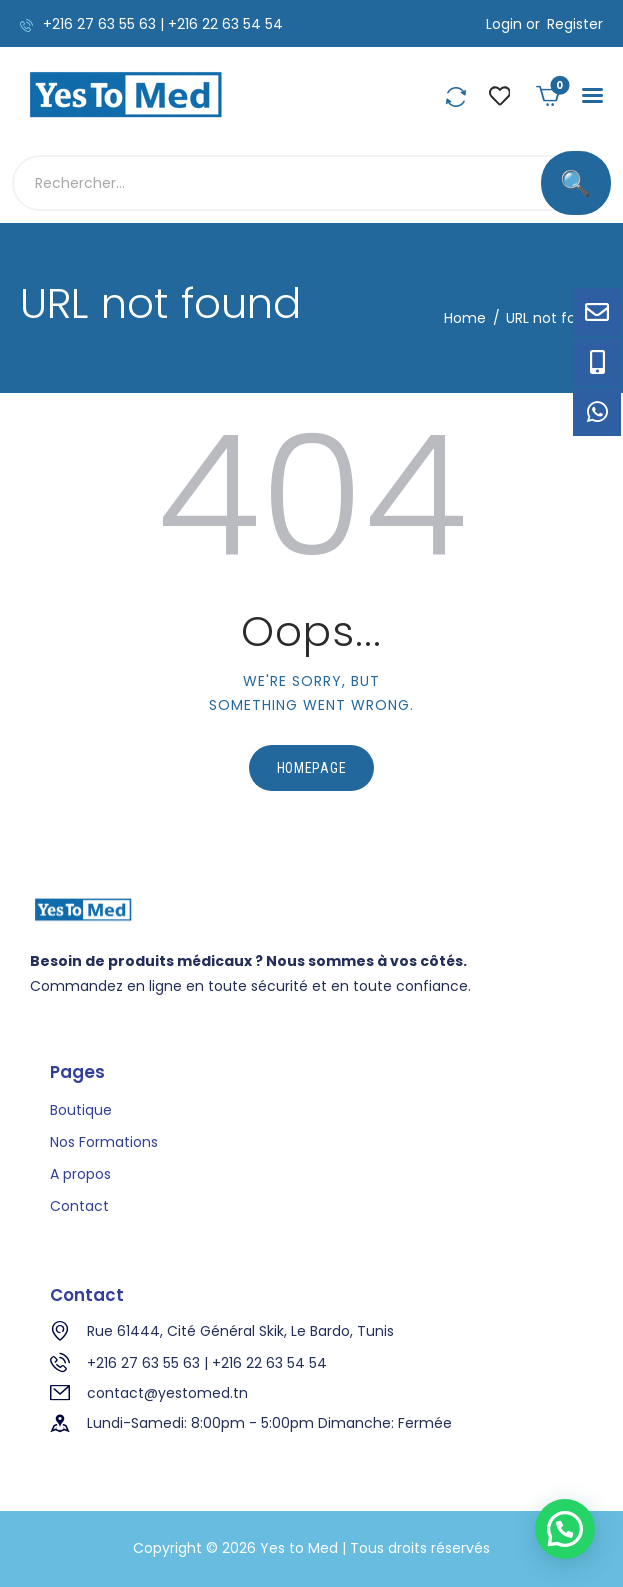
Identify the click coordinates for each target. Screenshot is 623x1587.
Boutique (81, 1110)
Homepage (312, 768)
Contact (79, 1206)
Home (465, 318)
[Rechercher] (576, 183)
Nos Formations (104, 1142)
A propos (80, 1174)
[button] (592, 96)
